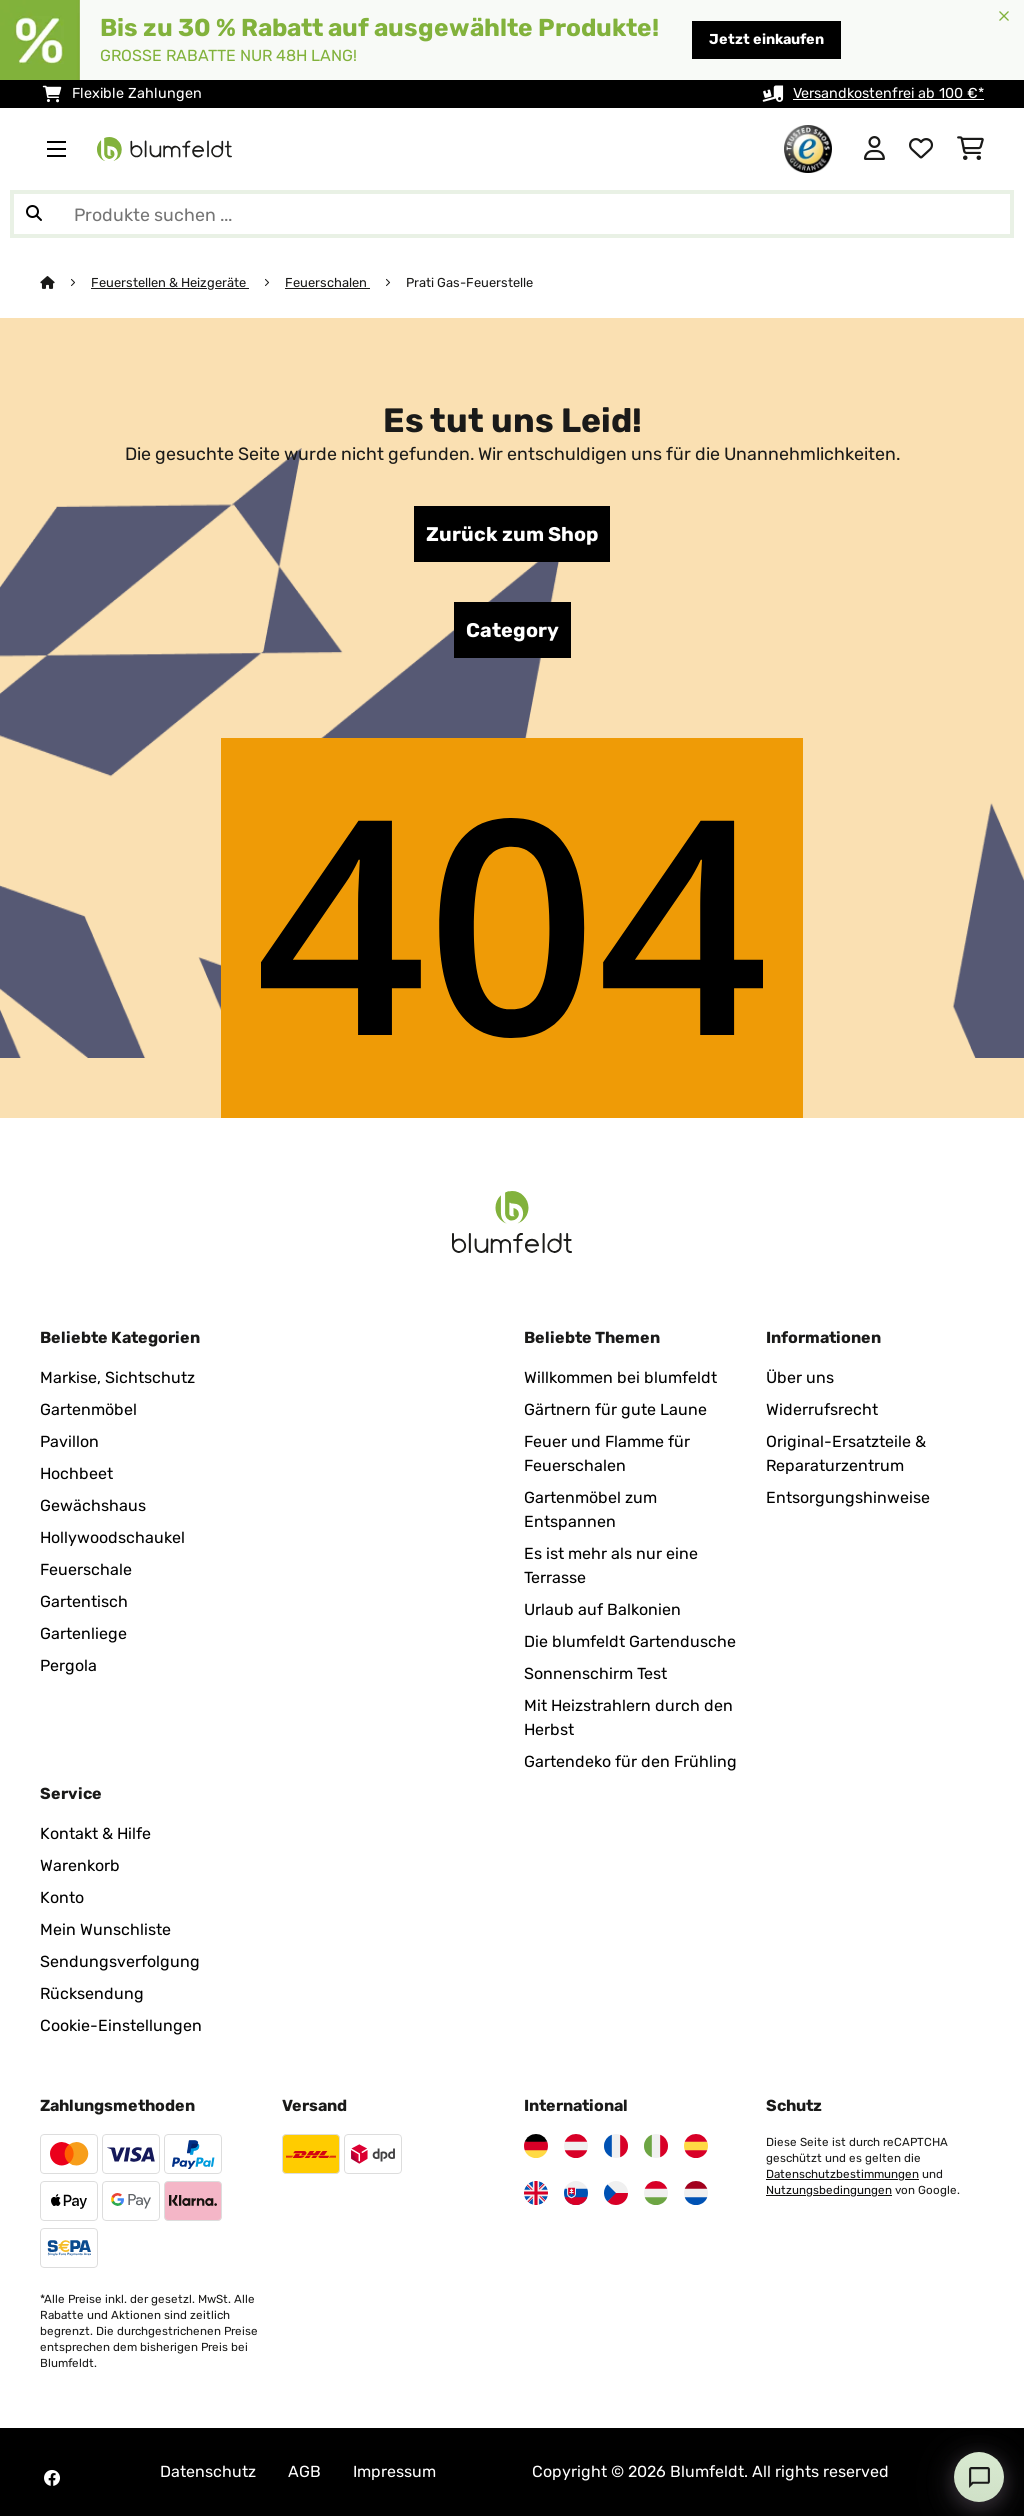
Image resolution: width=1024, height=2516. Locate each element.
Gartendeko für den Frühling (630, 1761)
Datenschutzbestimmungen (842, 2174)
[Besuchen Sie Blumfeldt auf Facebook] (52, 2478)
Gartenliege (83, 1633)
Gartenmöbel (88, 1409)
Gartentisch (84, 1601)
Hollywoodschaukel (112, 1537)
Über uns (800, 1377)
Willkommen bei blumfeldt (620, 1377)
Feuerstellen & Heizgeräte (170, 282)
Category (512, 630)
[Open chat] (979, 2477)
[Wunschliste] (921, 149)
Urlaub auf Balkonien (602, 1609)
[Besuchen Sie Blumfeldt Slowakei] (576, 2193)
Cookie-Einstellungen (121, 2025)
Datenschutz (208, 2471)
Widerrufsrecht (822, 1409)
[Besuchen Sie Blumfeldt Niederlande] (696, 2193)
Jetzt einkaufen (766, 39)
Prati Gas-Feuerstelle (471, 282)
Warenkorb (80, 1865)
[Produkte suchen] (512, 214)
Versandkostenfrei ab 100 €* (888, 93)
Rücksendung (92, 1993)
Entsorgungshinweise (848, 1497)
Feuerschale (86, 1569)
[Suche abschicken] (34, 214)
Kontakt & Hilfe (95, 1833)
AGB (304, 2471)
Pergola (68, 1665)
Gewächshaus (93, 1505)
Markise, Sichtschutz (117, 1377)
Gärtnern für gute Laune (615, 1409)
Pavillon (69, 1441)
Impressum (394, 2471)
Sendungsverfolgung (120, 1961)
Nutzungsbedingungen (829, 2190)
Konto (62, 1897)
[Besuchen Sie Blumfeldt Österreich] (576, 2146)
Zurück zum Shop (512, 534)
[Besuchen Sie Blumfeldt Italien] (656, 2146)
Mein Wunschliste (105, 1929)
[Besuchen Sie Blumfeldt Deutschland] (536, 2146)
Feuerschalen (327, 282)
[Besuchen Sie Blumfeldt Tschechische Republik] (616, 2193)
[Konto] (874, 149)
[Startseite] (65, 282)
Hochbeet (76, 1473)
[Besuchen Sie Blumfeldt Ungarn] (656, 2193)
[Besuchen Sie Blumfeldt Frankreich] (616, 2146)
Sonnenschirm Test (595, 1673)
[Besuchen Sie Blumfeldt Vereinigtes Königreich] (536, 2193)
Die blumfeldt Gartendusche (630, 1641)
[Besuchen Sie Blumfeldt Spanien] (696, 2146)
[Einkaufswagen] (970, 149)
